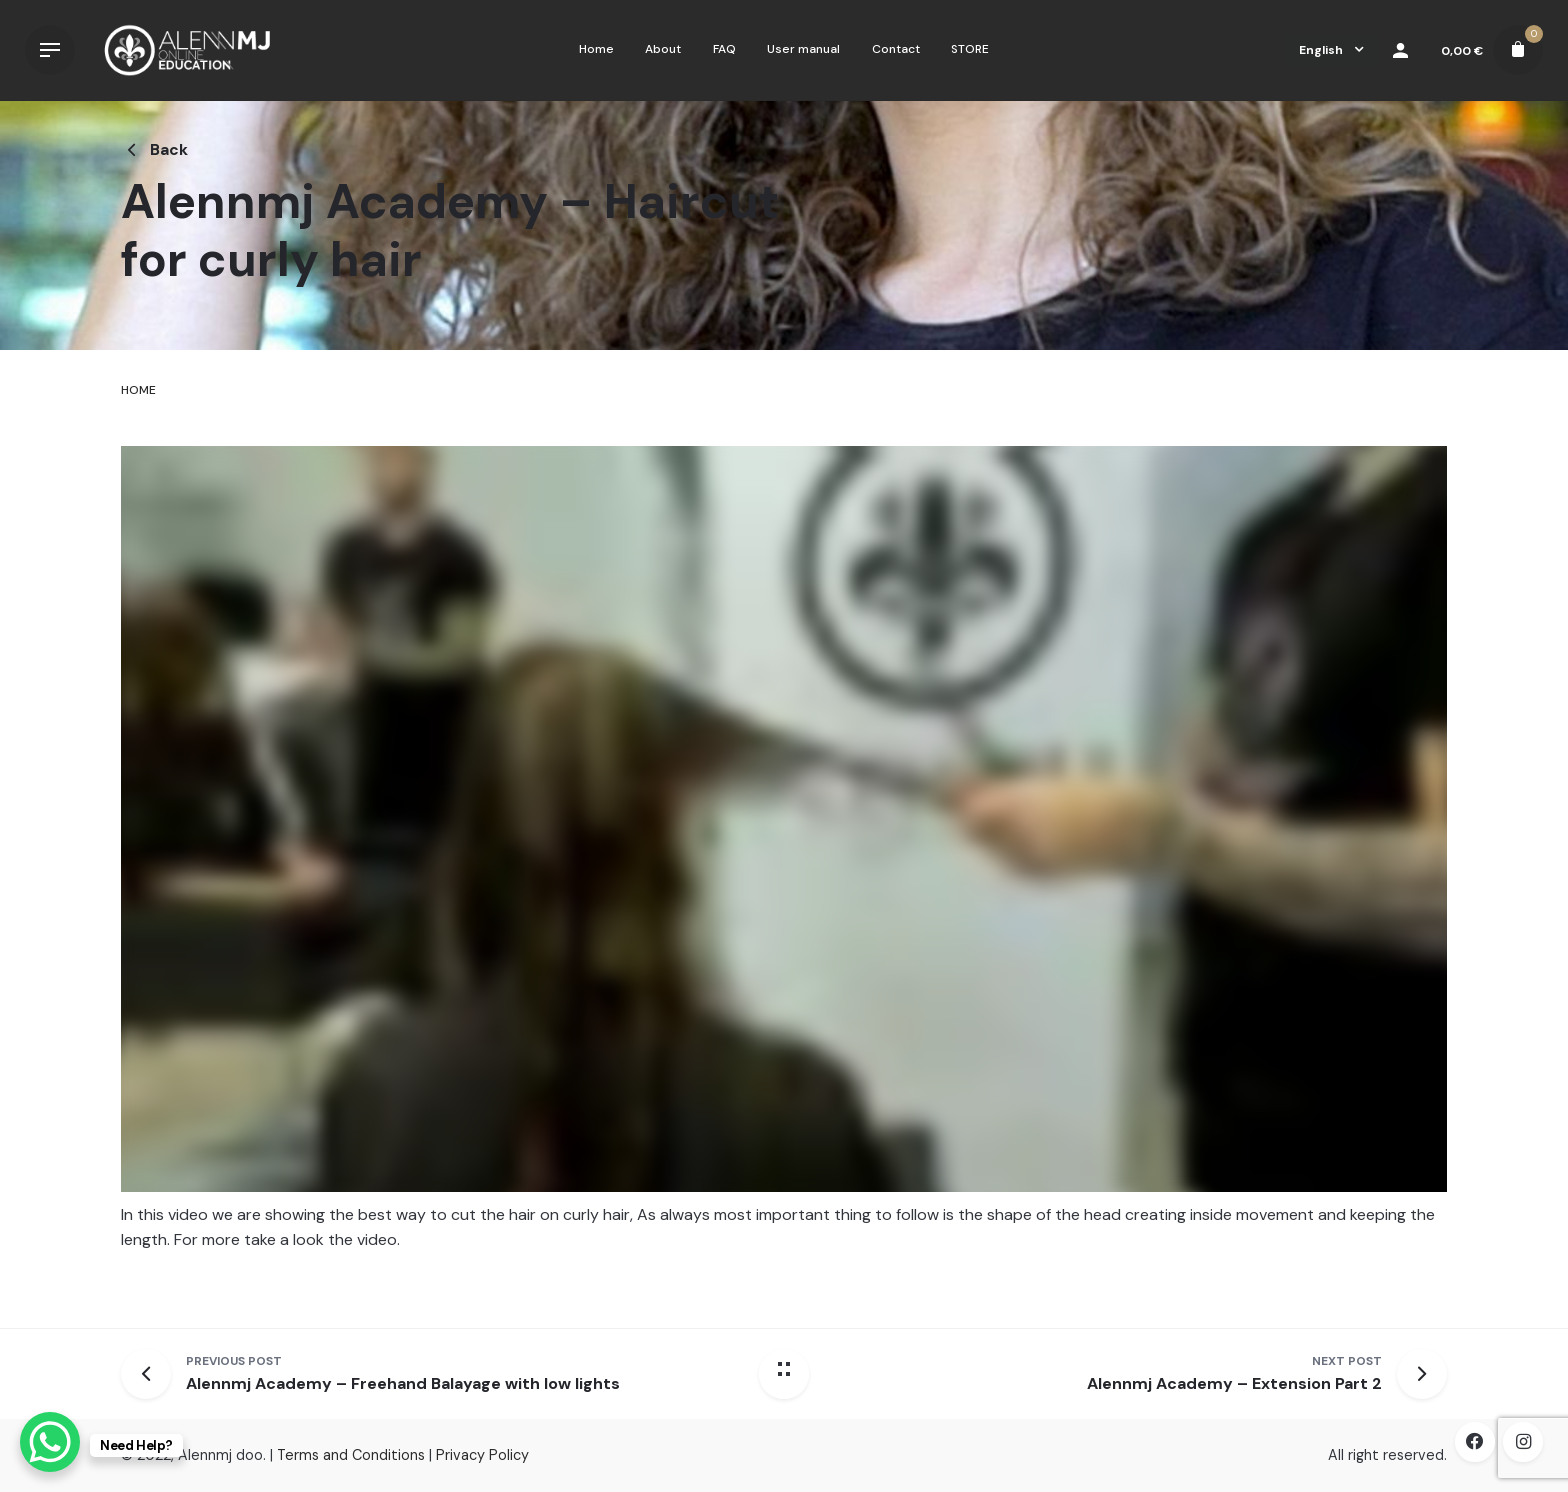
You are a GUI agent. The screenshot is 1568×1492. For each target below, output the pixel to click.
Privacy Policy (482, 1455)
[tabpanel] (784, 867)
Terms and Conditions (351, 1455)
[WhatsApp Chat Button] (50, 1442)
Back (154, 149)
